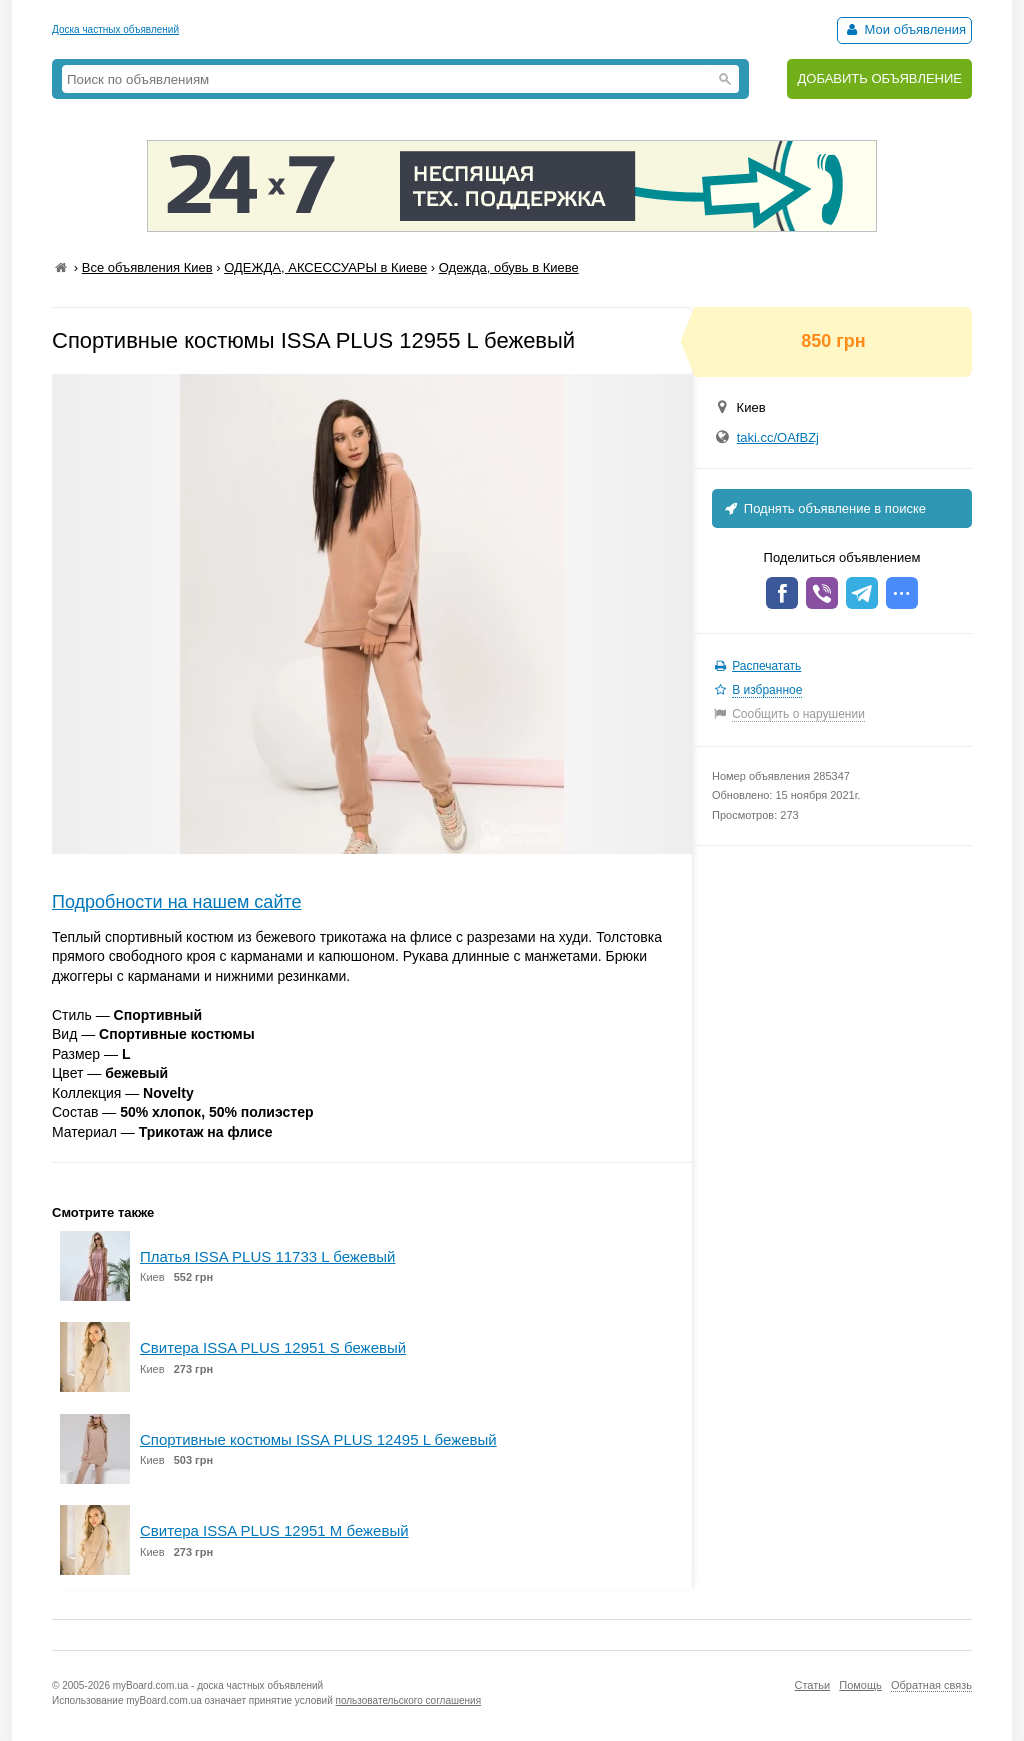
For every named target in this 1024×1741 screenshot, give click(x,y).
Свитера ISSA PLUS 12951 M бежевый (274, 1530)
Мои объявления (904, 29)
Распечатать (766, 666)
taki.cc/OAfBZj (778, 437)
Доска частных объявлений (115, 29)
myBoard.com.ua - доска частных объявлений (218, 1685)
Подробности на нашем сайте (177, 902)
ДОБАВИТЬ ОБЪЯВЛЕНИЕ (879, 78)
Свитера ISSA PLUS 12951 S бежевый (273, 1347)
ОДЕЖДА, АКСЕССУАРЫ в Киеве (325, 267)
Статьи (812, 1685)
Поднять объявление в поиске (824, 508)
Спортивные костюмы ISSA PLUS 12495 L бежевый (318, 1439)
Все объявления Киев (147, 267)
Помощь (860, 1685)
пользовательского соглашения (409, 1700)
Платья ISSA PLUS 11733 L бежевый (267, 1256)
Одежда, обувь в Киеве (509, 267)
